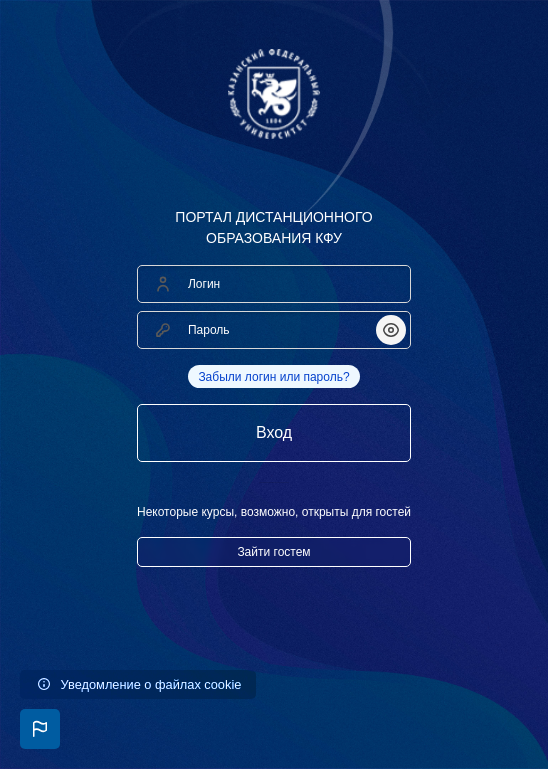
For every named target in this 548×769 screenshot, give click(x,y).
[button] (40, 729)
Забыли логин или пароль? (273, 377)
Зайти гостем (273, 552)
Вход (274, 432)
